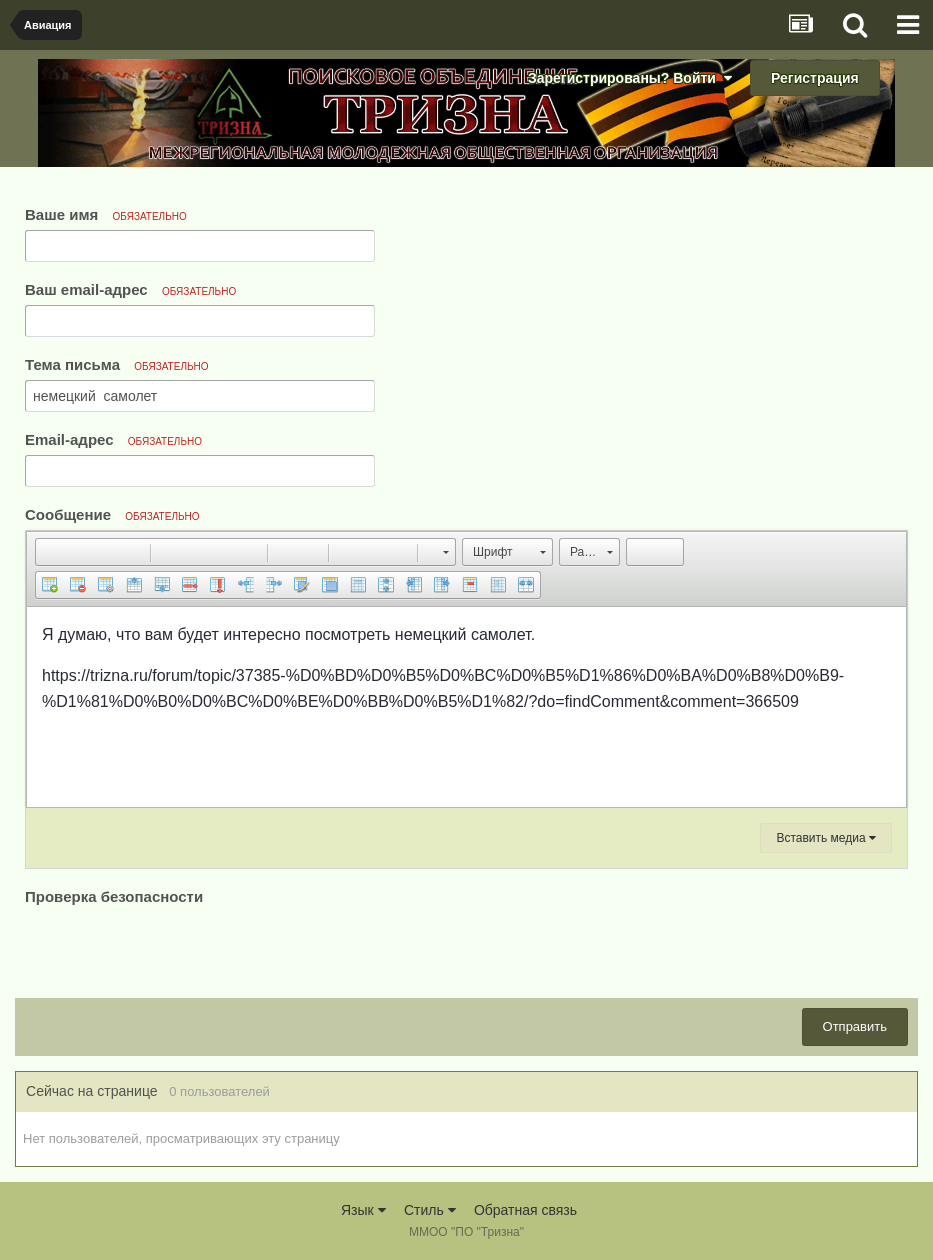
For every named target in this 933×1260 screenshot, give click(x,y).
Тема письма (117, 364)
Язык (363, 1210)
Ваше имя (106, 214)
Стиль (430, 1210)
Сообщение (112, 514)
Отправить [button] (855, 1026)
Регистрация (815, 78)
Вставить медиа (826, 838)
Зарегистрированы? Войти (630, 78)
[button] (50, 552)
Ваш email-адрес (130, 289)
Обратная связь (525, 1210)
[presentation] (177, 949)
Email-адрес (113, 439)
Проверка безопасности (114, 896)
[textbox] (466, 707)
